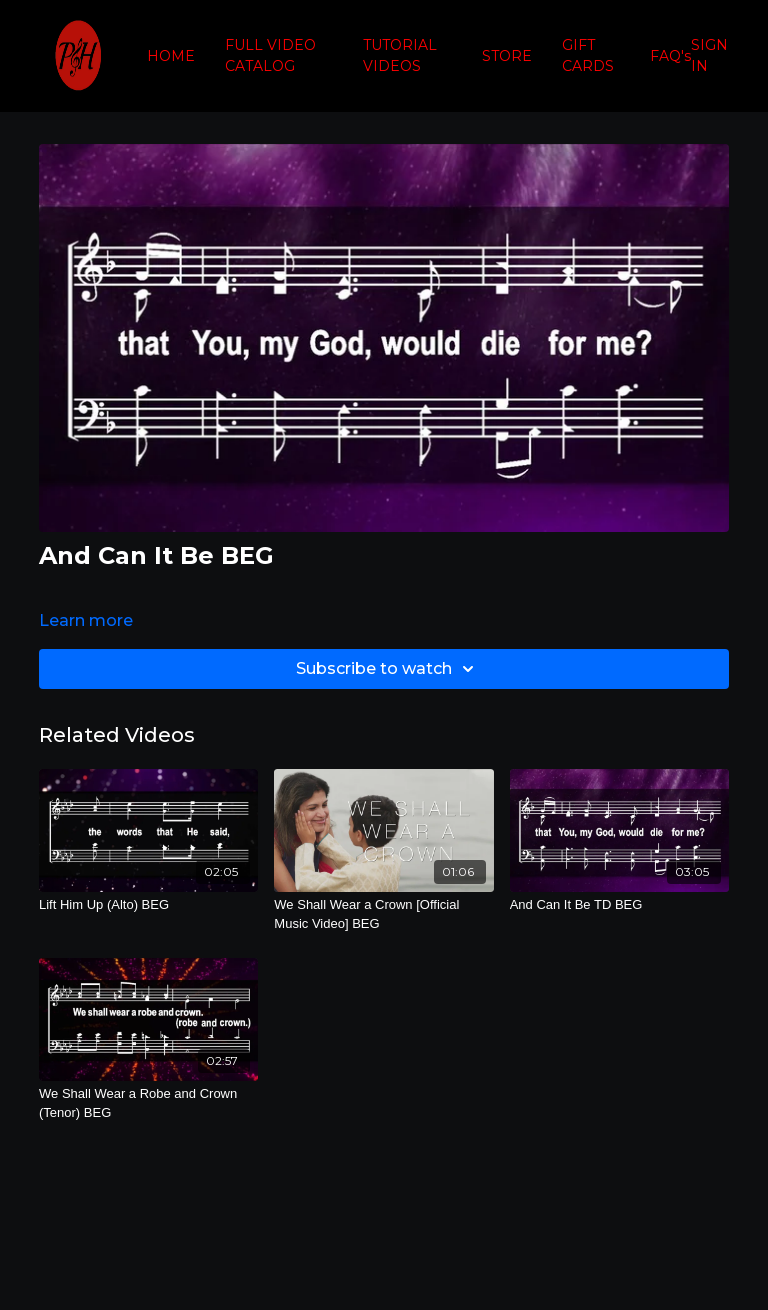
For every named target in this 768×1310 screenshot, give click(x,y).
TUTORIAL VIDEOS (400, 55)
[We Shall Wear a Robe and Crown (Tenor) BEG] (148, 1103)
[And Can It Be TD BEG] (619, 905)
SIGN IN (709, 55)
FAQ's (670, 56)
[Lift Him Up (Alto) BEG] (148, 905)
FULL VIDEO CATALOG (270, 55)
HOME (171, 56)
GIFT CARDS (588, 55)
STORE (507, 56)
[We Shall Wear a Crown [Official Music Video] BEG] (383, 914)
